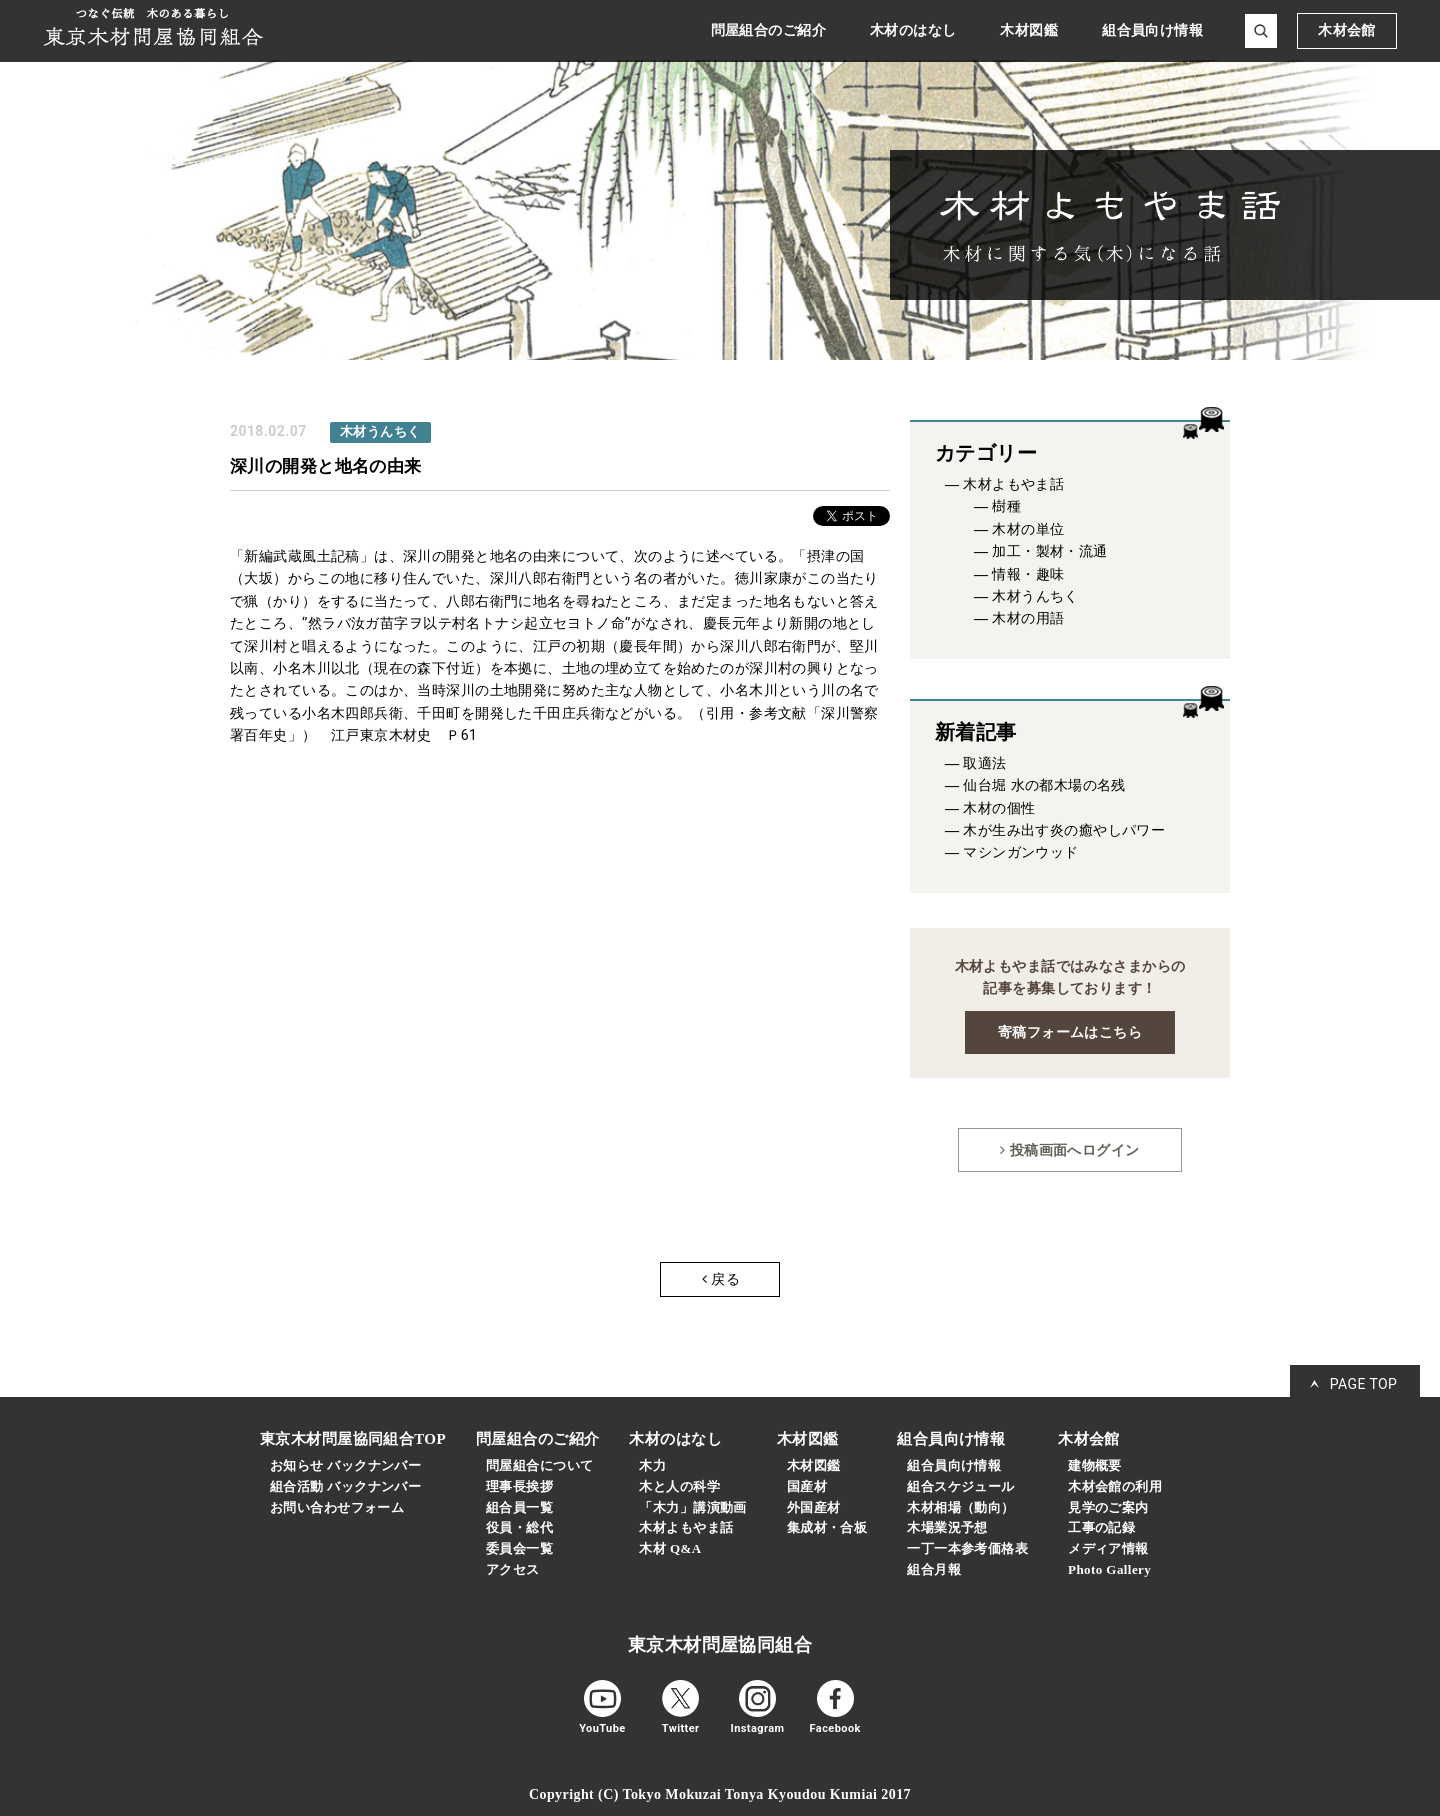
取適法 (984, 763)
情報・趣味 (1028, 574)
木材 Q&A (670, 1548)
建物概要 (1095, 1465)
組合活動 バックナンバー (345, 1486)
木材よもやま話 (1013, 484)
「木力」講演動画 (692, 1507)
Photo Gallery (1109, 1569)
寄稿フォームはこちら (1070, 1032)
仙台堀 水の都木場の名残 (1044, 785)
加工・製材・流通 (1049, 551)
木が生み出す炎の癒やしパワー (1064, 830)
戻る (721, 1279)
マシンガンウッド (1020, 852)
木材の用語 (1028, 618)
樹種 (1006, 506)
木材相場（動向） (960, 1507)
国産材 (807, 1486)
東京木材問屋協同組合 (720, 1645)
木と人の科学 (679, 1486)
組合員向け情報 (954, 1465)
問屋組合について (539, 1465)
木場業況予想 (947, 1527)
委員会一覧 (519, 1548)
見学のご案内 (1108, 1507)
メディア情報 (1108, 1548)
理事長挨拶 (519, 1486)
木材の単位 (1028, 529)
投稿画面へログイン (1069, 1150)
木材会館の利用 (1115, 1486)
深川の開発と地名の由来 (326, 466)
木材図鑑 (814, 1465)
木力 (652, 1465)
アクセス (513, 1569)
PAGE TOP (1364, 1384)
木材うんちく (1035, 596)
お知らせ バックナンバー (345, 1465)
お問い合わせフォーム (337, 1507)
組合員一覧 (519, 1507)
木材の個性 (999, 808)
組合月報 (934, 1569)
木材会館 (1347, 30)
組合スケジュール (960, 1486)
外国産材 (814, 1507)
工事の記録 (1101, 1527)
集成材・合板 (827, 1527)
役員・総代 (519, 1527)
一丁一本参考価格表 (967, 1548)
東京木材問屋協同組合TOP (353, 1439)
